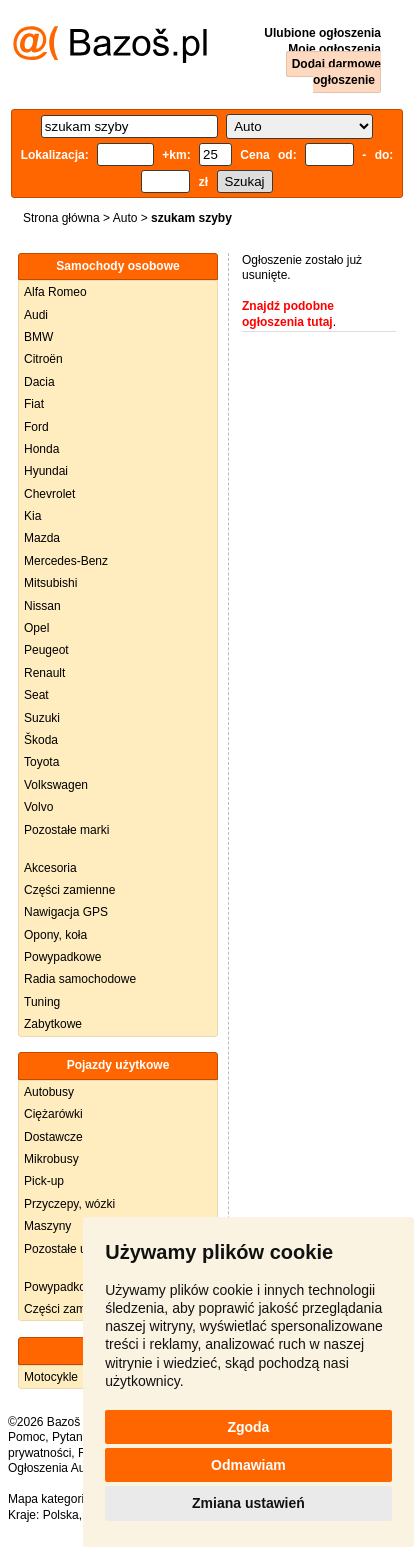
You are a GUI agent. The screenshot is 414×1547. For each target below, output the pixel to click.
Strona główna (61, 218)
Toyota (41, 762)
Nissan (42, 606)
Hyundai (46, 471)
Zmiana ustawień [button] (248, 1503)
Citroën (43, 359)
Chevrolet (49, 494)
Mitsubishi (50, 583)
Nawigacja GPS (66, 912)
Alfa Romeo (55, 292)
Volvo (38, 807)
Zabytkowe (53, 1024)
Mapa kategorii (47, 1499)
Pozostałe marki (66, 830)
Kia (32, 516)
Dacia (39, 382)
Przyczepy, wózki (69, 1204)
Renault (44, 673)
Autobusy (49, 1092)
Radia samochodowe (80, 979)
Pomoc (26, 1437)
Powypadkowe (62, 957)
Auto (125, 218)
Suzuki (42, 718)
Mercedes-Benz (66, 561)
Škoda (41, 740)
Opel (36, 628)
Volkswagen (56, 785)
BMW (38, 337)
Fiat (34, 404)
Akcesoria (50, 868)
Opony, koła (55, 935)
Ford (36, 427)
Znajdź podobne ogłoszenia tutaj (288, 314)
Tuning (42, 1002)
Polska (61, 1515)
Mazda (42, 538)
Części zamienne (69, 890)
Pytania (72, 1437)
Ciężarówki (53, 1114)
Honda (41, 449)
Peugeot (46, 650)
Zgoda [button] (248, 1427)
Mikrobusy (51, 1159)
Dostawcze (53, 1137)
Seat (36, 695)
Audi (36, 315)
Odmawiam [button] (248, 1465)
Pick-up (44, 1181)
